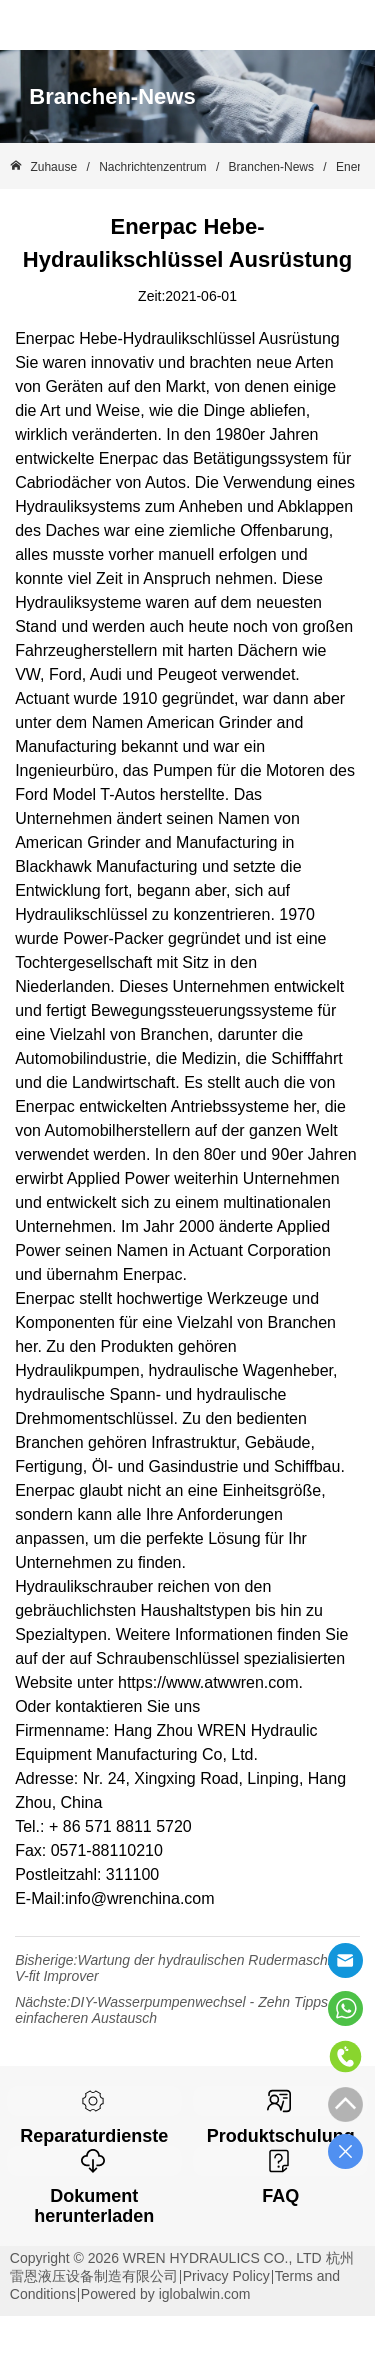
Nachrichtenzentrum (153, 167)
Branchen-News (271, 167)
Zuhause (53, 167)
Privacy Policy (226, 2276)
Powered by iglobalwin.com (166, 2294)
